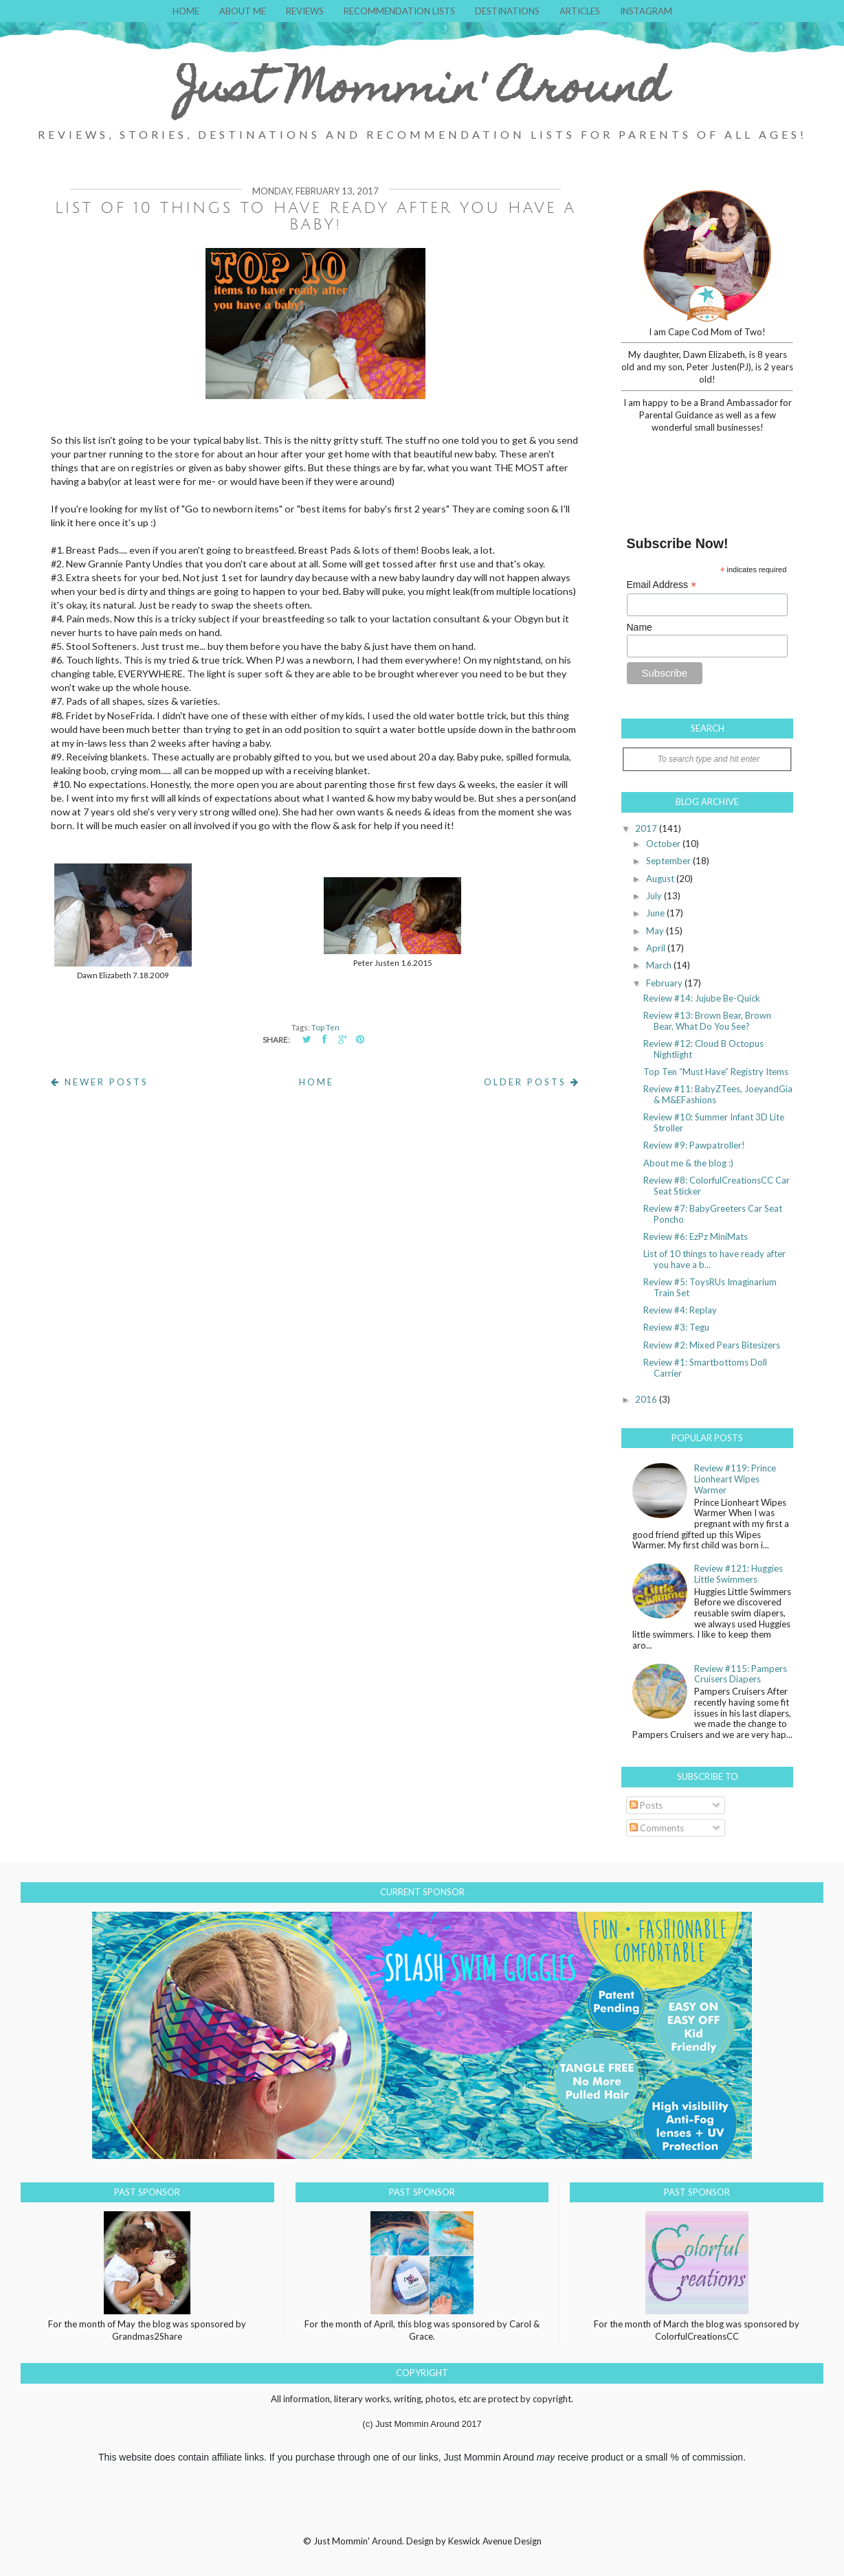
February (665, 983)
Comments (657, 1827)
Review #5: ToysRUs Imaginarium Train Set (710, 1287)
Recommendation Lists (399, 10)
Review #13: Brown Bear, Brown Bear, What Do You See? (707, 1021)
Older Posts (532, 1081)
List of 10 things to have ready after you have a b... (714, 1259)
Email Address (662, 584)
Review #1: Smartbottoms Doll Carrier (705, 1368)
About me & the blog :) (688, 1162)
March (660, 965)
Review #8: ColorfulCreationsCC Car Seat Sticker (716, 1186)
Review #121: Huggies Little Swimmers (738, 1574)
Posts (646, 1805)
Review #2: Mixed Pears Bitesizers (711, 1345)
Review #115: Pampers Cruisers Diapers (740, 1674)
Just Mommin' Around (422, 91)
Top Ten (325, 1027)
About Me (242, 10)
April (656, 947)
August (661, 878)
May (656, 930)
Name (639, 627)
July (655, 895)
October (664, 843)
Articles (579, 10)
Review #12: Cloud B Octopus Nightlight (703, 1049)
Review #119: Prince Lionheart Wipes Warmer (735, 1478)
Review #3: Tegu (676, 1327)
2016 (647, 1399)
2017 (647, 828)
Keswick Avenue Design (495, 2540)
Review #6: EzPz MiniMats (695, 1236)
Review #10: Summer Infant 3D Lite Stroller (713, 1122)
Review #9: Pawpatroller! (694, 1145)
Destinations (507, 10)
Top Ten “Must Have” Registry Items (715, 1071)
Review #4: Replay (680, 1309)
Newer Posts (99, 1081)
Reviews (305, 10)
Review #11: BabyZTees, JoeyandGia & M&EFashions (717, 1094)
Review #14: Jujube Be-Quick (701, 998)
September (669, 860)
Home (186, 10)
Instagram (646, 10)
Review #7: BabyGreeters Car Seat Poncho (712, 1214)
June (656, 912)
